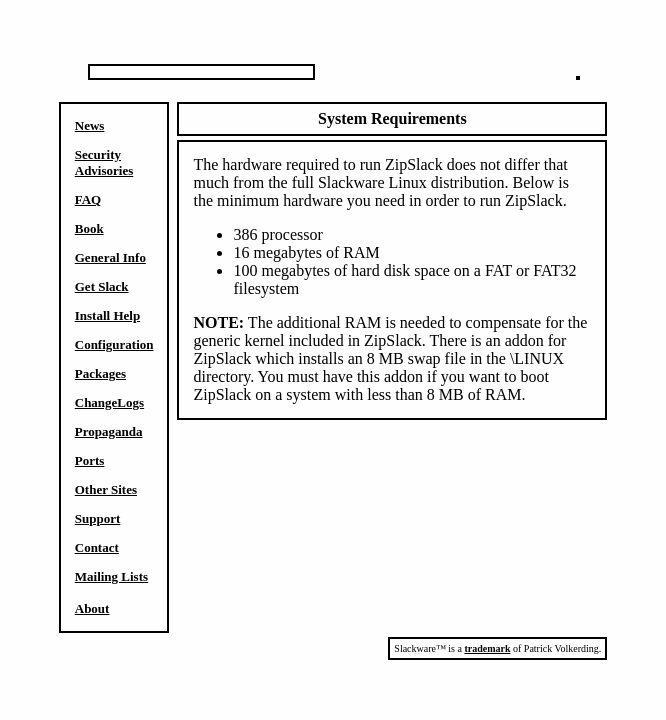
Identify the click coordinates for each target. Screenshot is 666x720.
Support (98, 518)
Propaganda (109, 431)
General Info (110, 257)
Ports (90, 460)
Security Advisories (104, 162)
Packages (100, 373)
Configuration (114, 344)
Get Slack (102, 286)
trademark (487, 648)
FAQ (88, 199)
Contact (97, 547)
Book (89, 228)
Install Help (107, 315)
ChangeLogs (109, 402)
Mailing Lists (111, 576)
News (90, 125)
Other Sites (106, 489)
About (92, 608)
